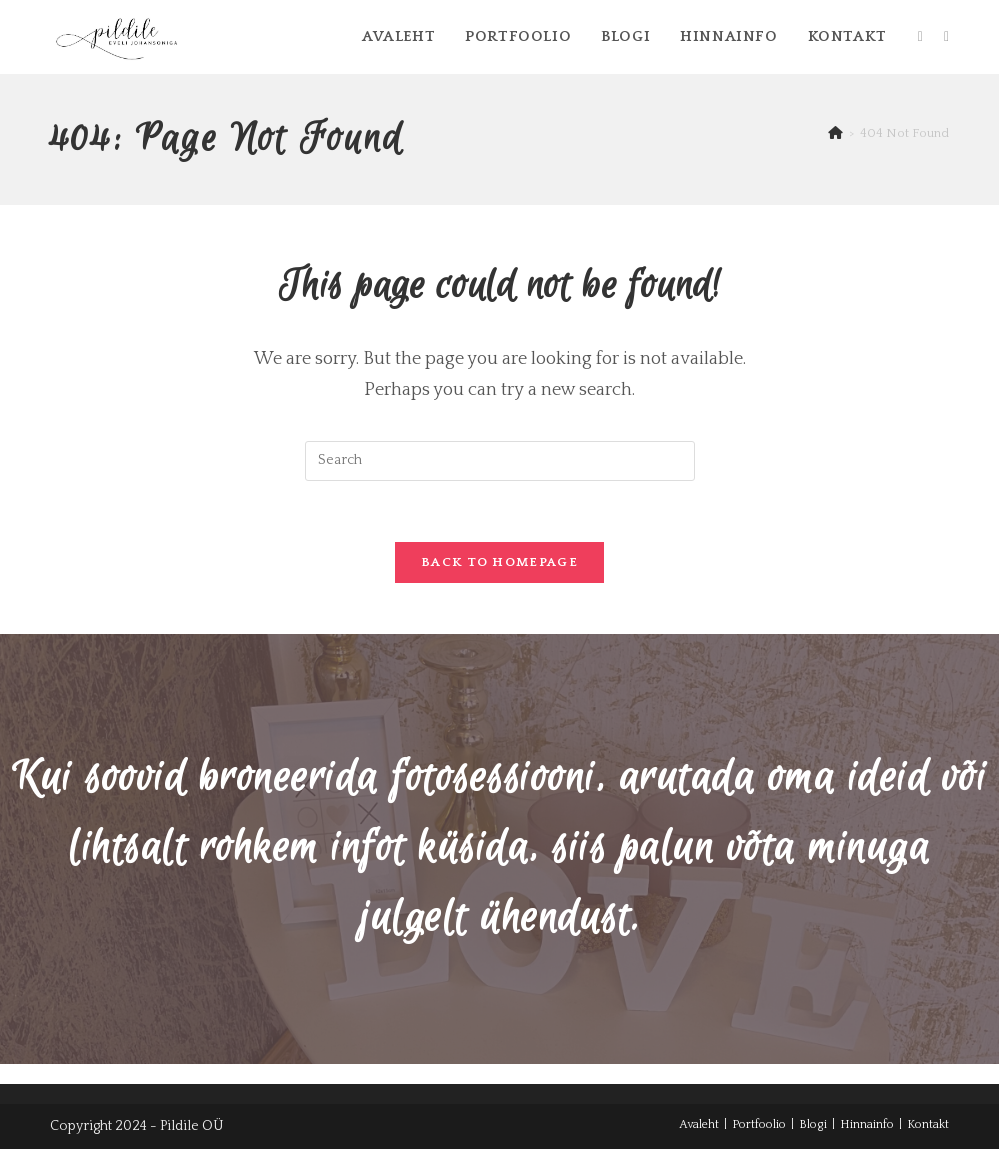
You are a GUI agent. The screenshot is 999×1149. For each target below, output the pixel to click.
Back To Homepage (499, 562)
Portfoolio (759, 1124)
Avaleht (699, 1124)
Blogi (813, 1124)
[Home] (835, 133)
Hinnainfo (867, 1124)
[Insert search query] (500, 461)
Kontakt (928, 1124)
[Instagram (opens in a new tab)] (946, 37)
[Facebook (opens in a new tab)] (920, 37)
